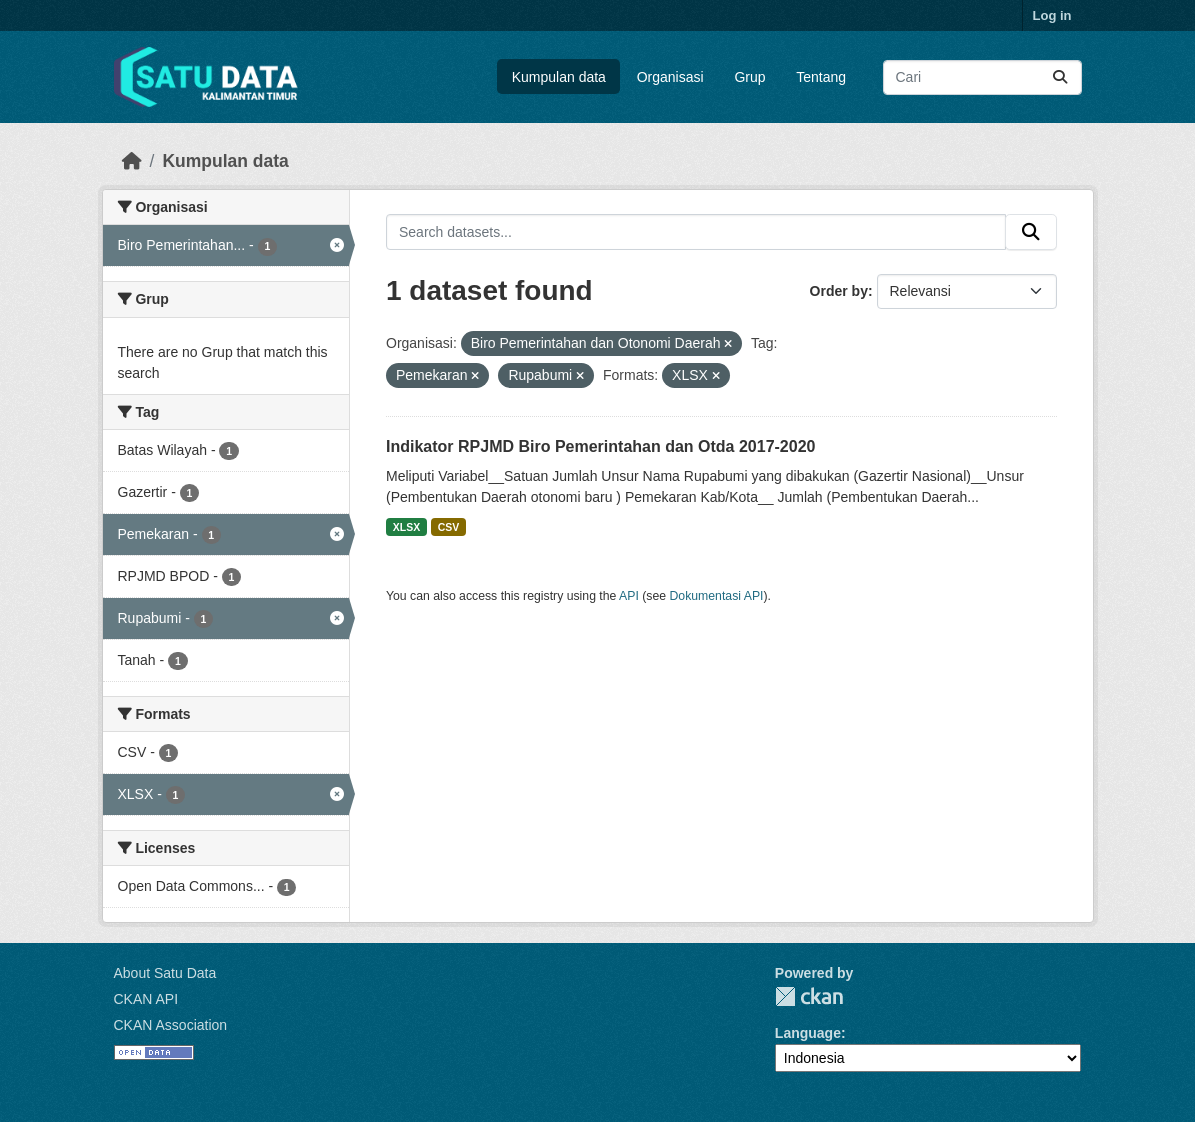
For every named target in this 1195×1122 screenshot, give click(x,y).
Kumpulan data (559, 77)
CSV (449, 527)
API (629, 596)
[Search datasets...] (982, 77)
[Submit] (1060, 77)
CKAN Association (171, 1025)
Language (808, 1033)
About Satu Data (165, 973)
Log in (1052, 15)
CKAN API (146, 999)
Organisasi (670, 77)
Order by (839, 291)
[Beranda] (132, 161)
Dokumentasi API (717, 596)
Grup (749, 77)
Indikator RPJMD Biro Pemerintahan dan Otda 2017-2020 (600, 446)
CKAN (809, 996)
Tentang (821, 77)
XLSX (406, 527)
